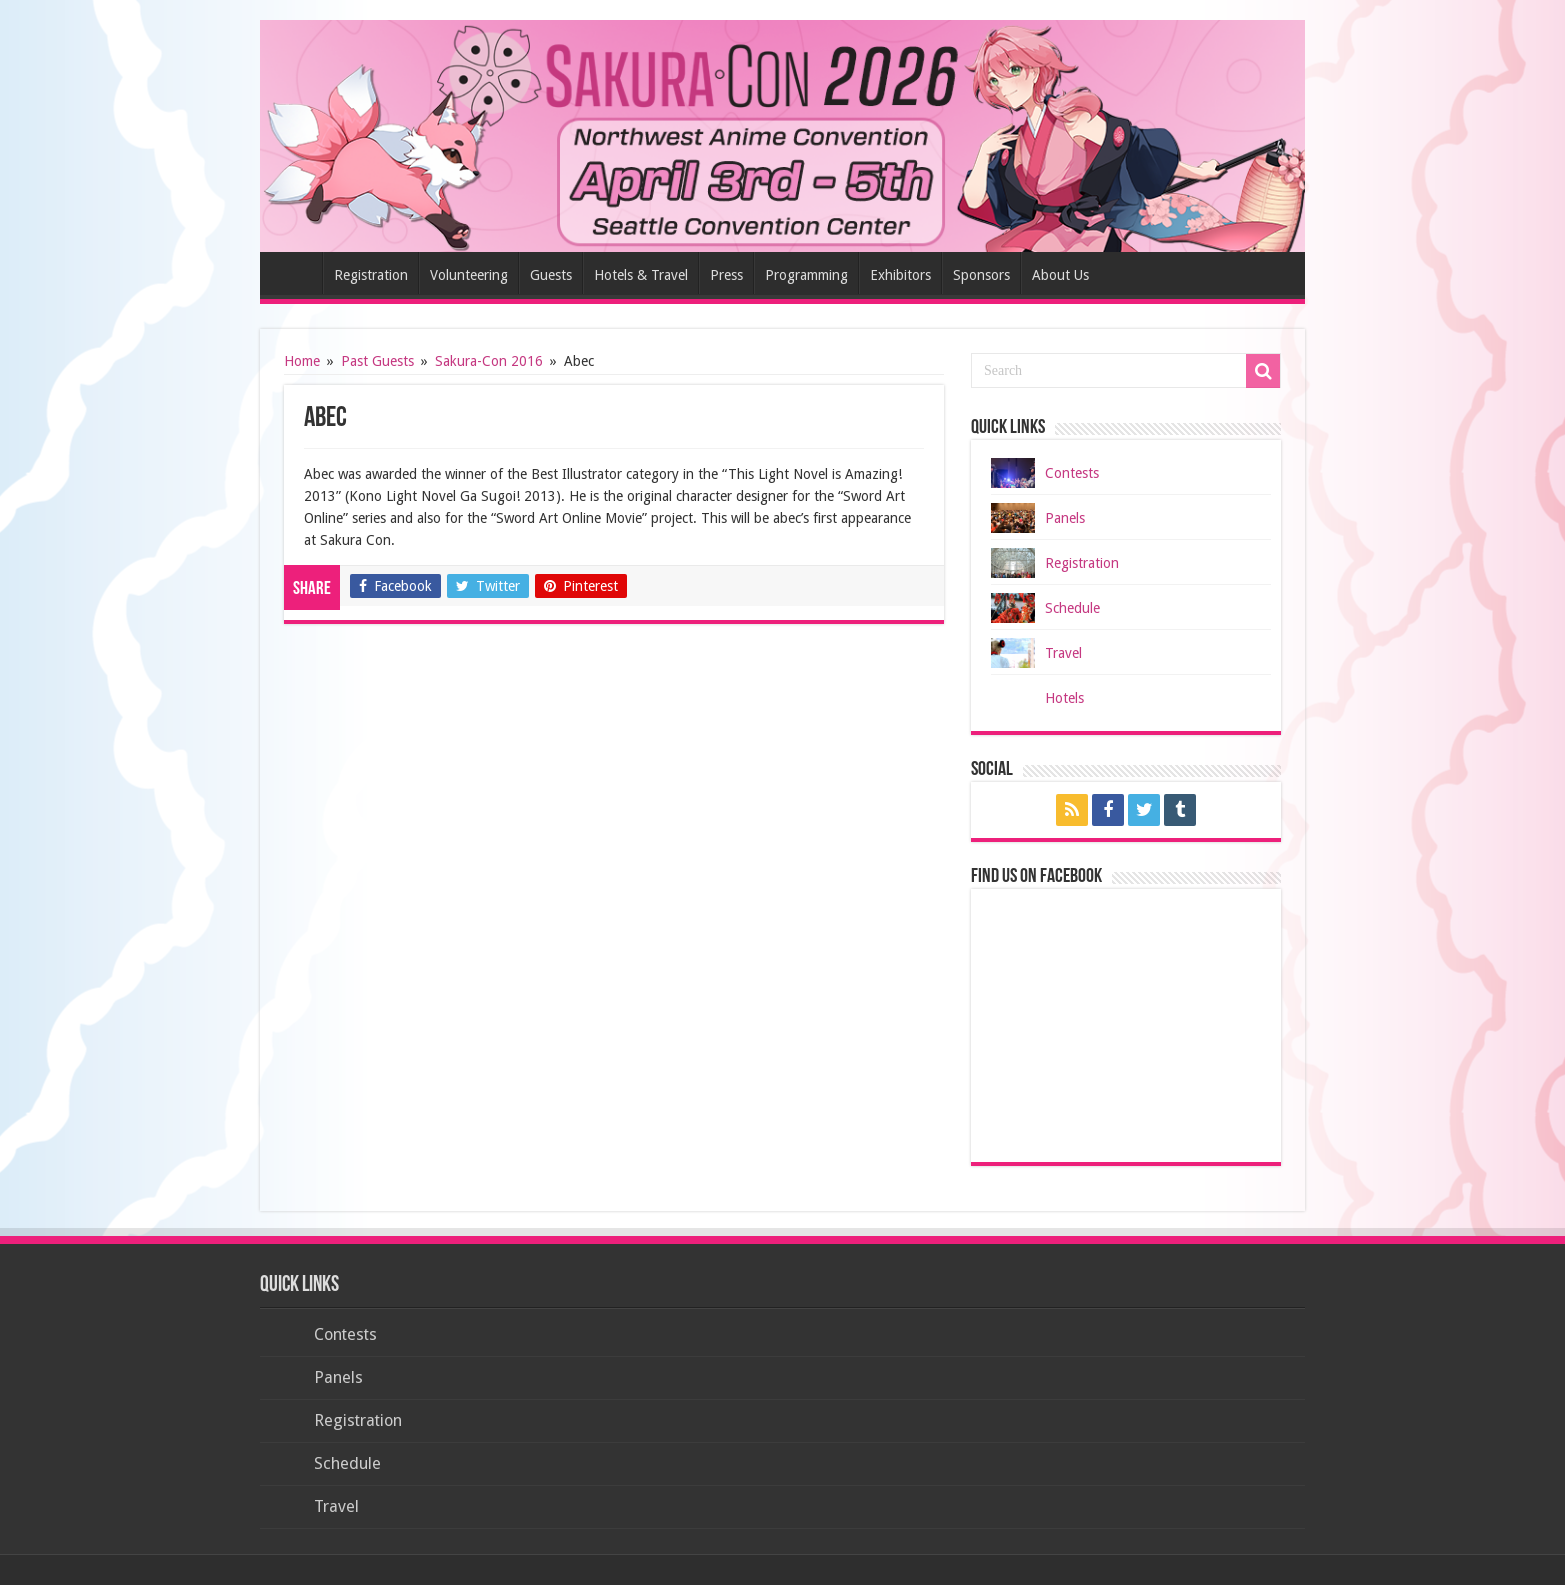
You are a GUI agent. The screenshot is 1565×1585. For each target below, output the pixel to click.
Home (296, 273)
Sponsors (981, 275)
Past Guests (377, 361)
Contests (1072, 473)
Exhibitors (900, 275)
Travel (1063, 653)
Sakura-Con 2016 (489, 361)
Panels (1065, 518)
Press (726, 275)
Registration (371, 275)
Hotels (1064, 698)
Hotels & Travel (641, 275)
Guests (551, 275)
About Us (1060, 275)
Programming (806, 275)
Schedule (1072, 608)
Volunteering (469, 275)
